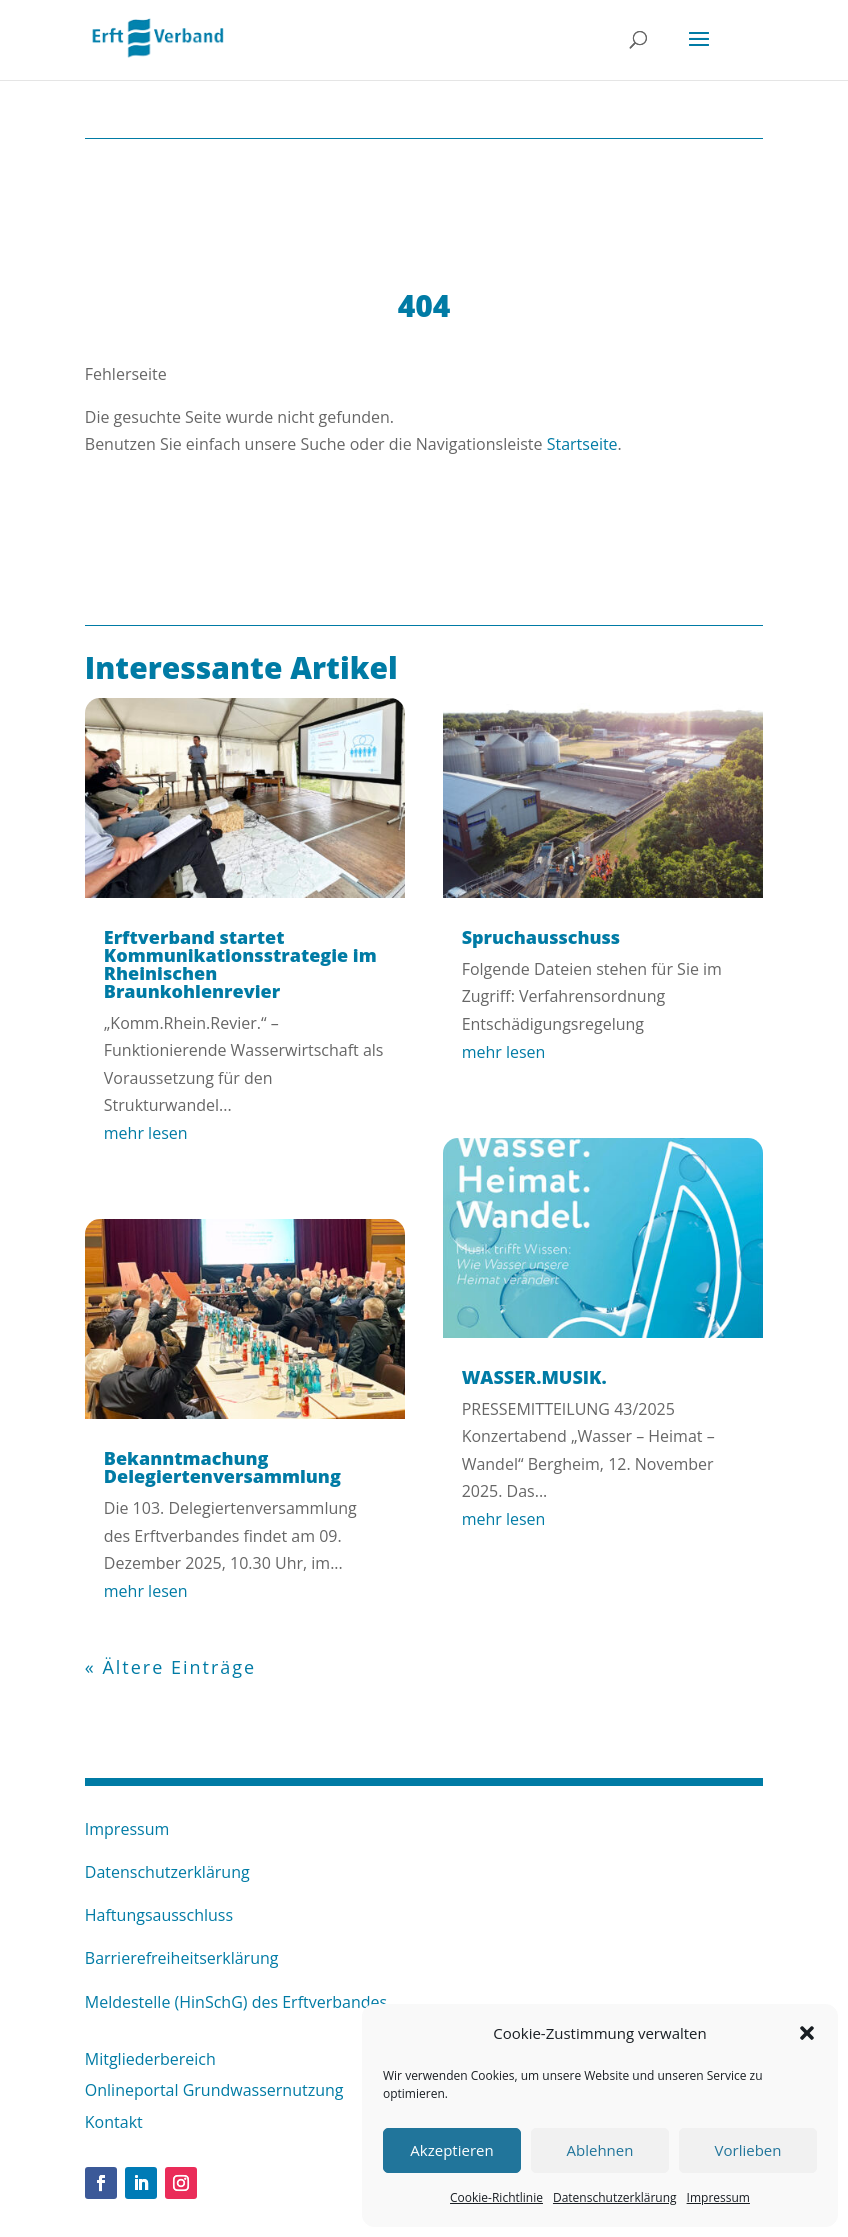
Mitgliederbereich (150, 2059)
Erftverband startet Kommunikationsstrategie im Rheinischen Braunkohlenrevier (240, 964)
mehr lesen (146, 1133)
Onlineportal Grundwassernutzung (214, 2090)
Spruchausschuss (541, 937)
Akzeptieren (451, 2150)
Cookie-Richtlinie (496, 2197)
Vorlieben (748, 2150)
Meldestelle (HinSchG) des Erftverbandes (236, 2002)
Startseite (582, 444)
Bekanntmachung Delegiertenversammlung (222, 1467)
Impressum (718, 2197)
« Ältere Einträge (170, 1667)
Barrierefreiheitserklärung (182, 1958)
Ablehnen (600, 2150)
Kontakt (114, 2122)
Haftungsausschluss (159, 1915)
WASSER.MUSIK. (534, 1377)
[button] (807, 2033)
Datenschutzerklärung (615, 2197)
